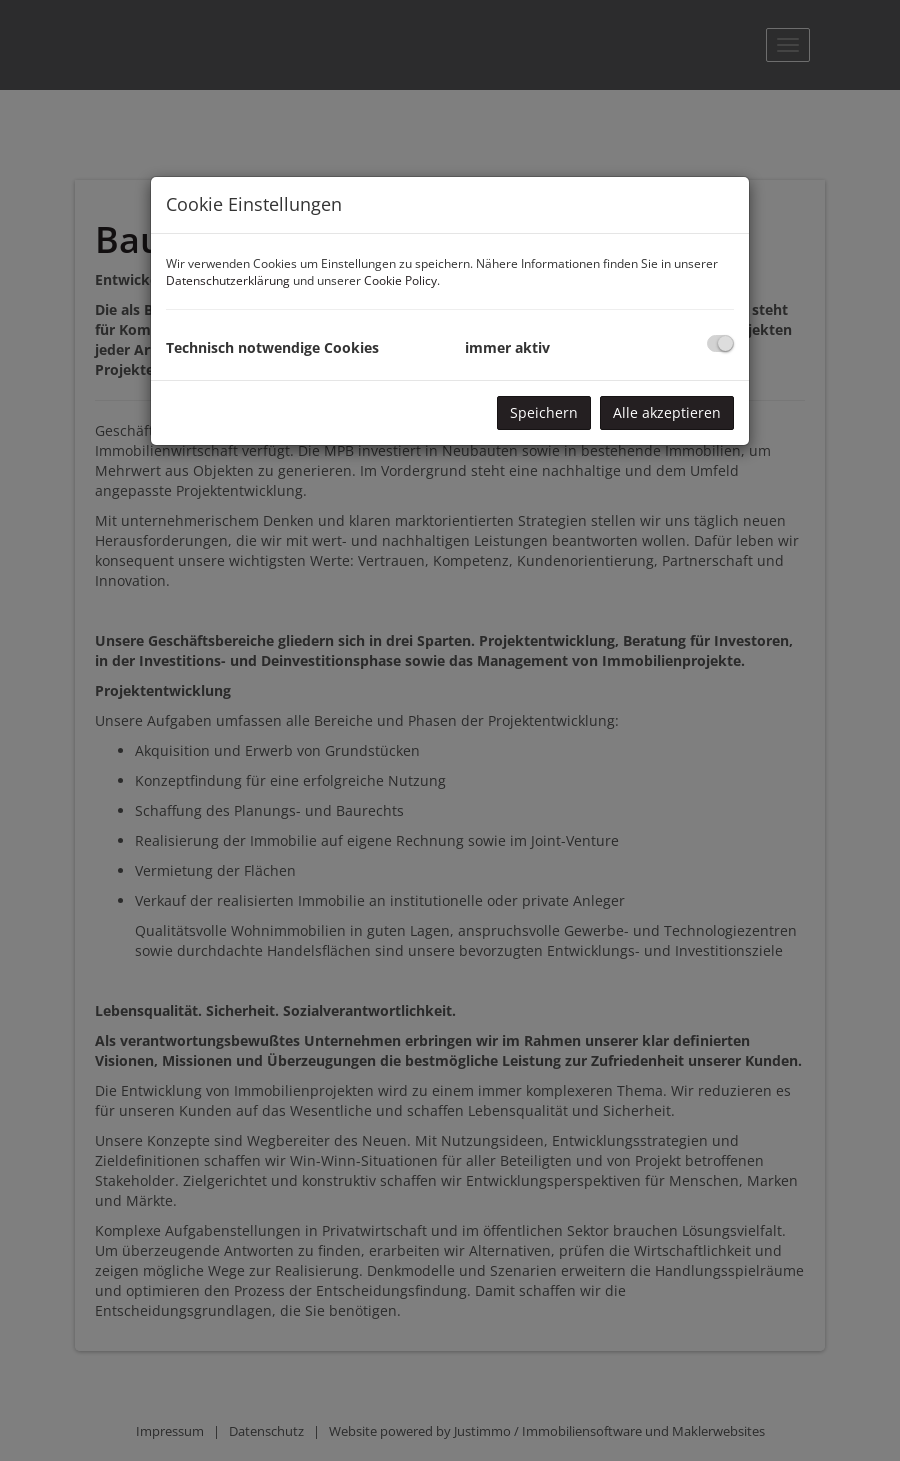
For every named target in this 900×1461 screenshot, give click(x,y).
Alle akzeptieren (667, 412)
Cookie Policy (400, 280)
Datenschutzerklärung (228, 280)
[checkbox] (720, 343)
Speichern (544, 412)
